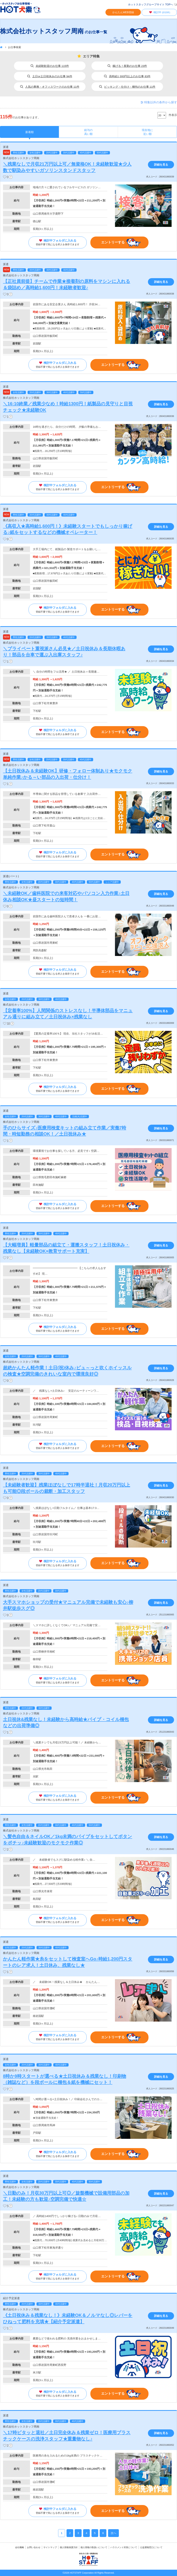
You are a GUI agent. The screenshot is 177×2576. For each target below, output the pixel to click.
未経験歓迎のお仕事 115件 (52, 65)
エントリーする (120, 242)
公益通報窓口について (151, 2547)
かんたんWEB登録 (123, 12)
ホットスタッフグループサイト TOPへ (150, 4)
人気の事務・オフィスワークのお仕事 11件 (52, 86)
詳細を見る (161, 164)
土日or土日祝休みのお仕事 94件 (52, 76)
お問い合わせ (33, 2547)
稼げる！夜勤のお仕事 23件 (130, 65)
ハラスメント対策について (123, 2547)
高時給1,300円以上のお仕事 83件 (130, 76)
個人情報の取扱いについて (93, 2547)
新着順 (29, 132)
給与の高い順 (88, 131)
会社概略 (19, 2547)
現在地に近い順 (147, 131)
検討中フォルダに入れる (57, 242)
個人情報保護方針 (69, 2547)
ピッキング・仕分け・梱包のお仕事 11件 (130, 86)
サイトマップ (50, 2547)
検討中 (159, 12)
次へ (113, 2533)
